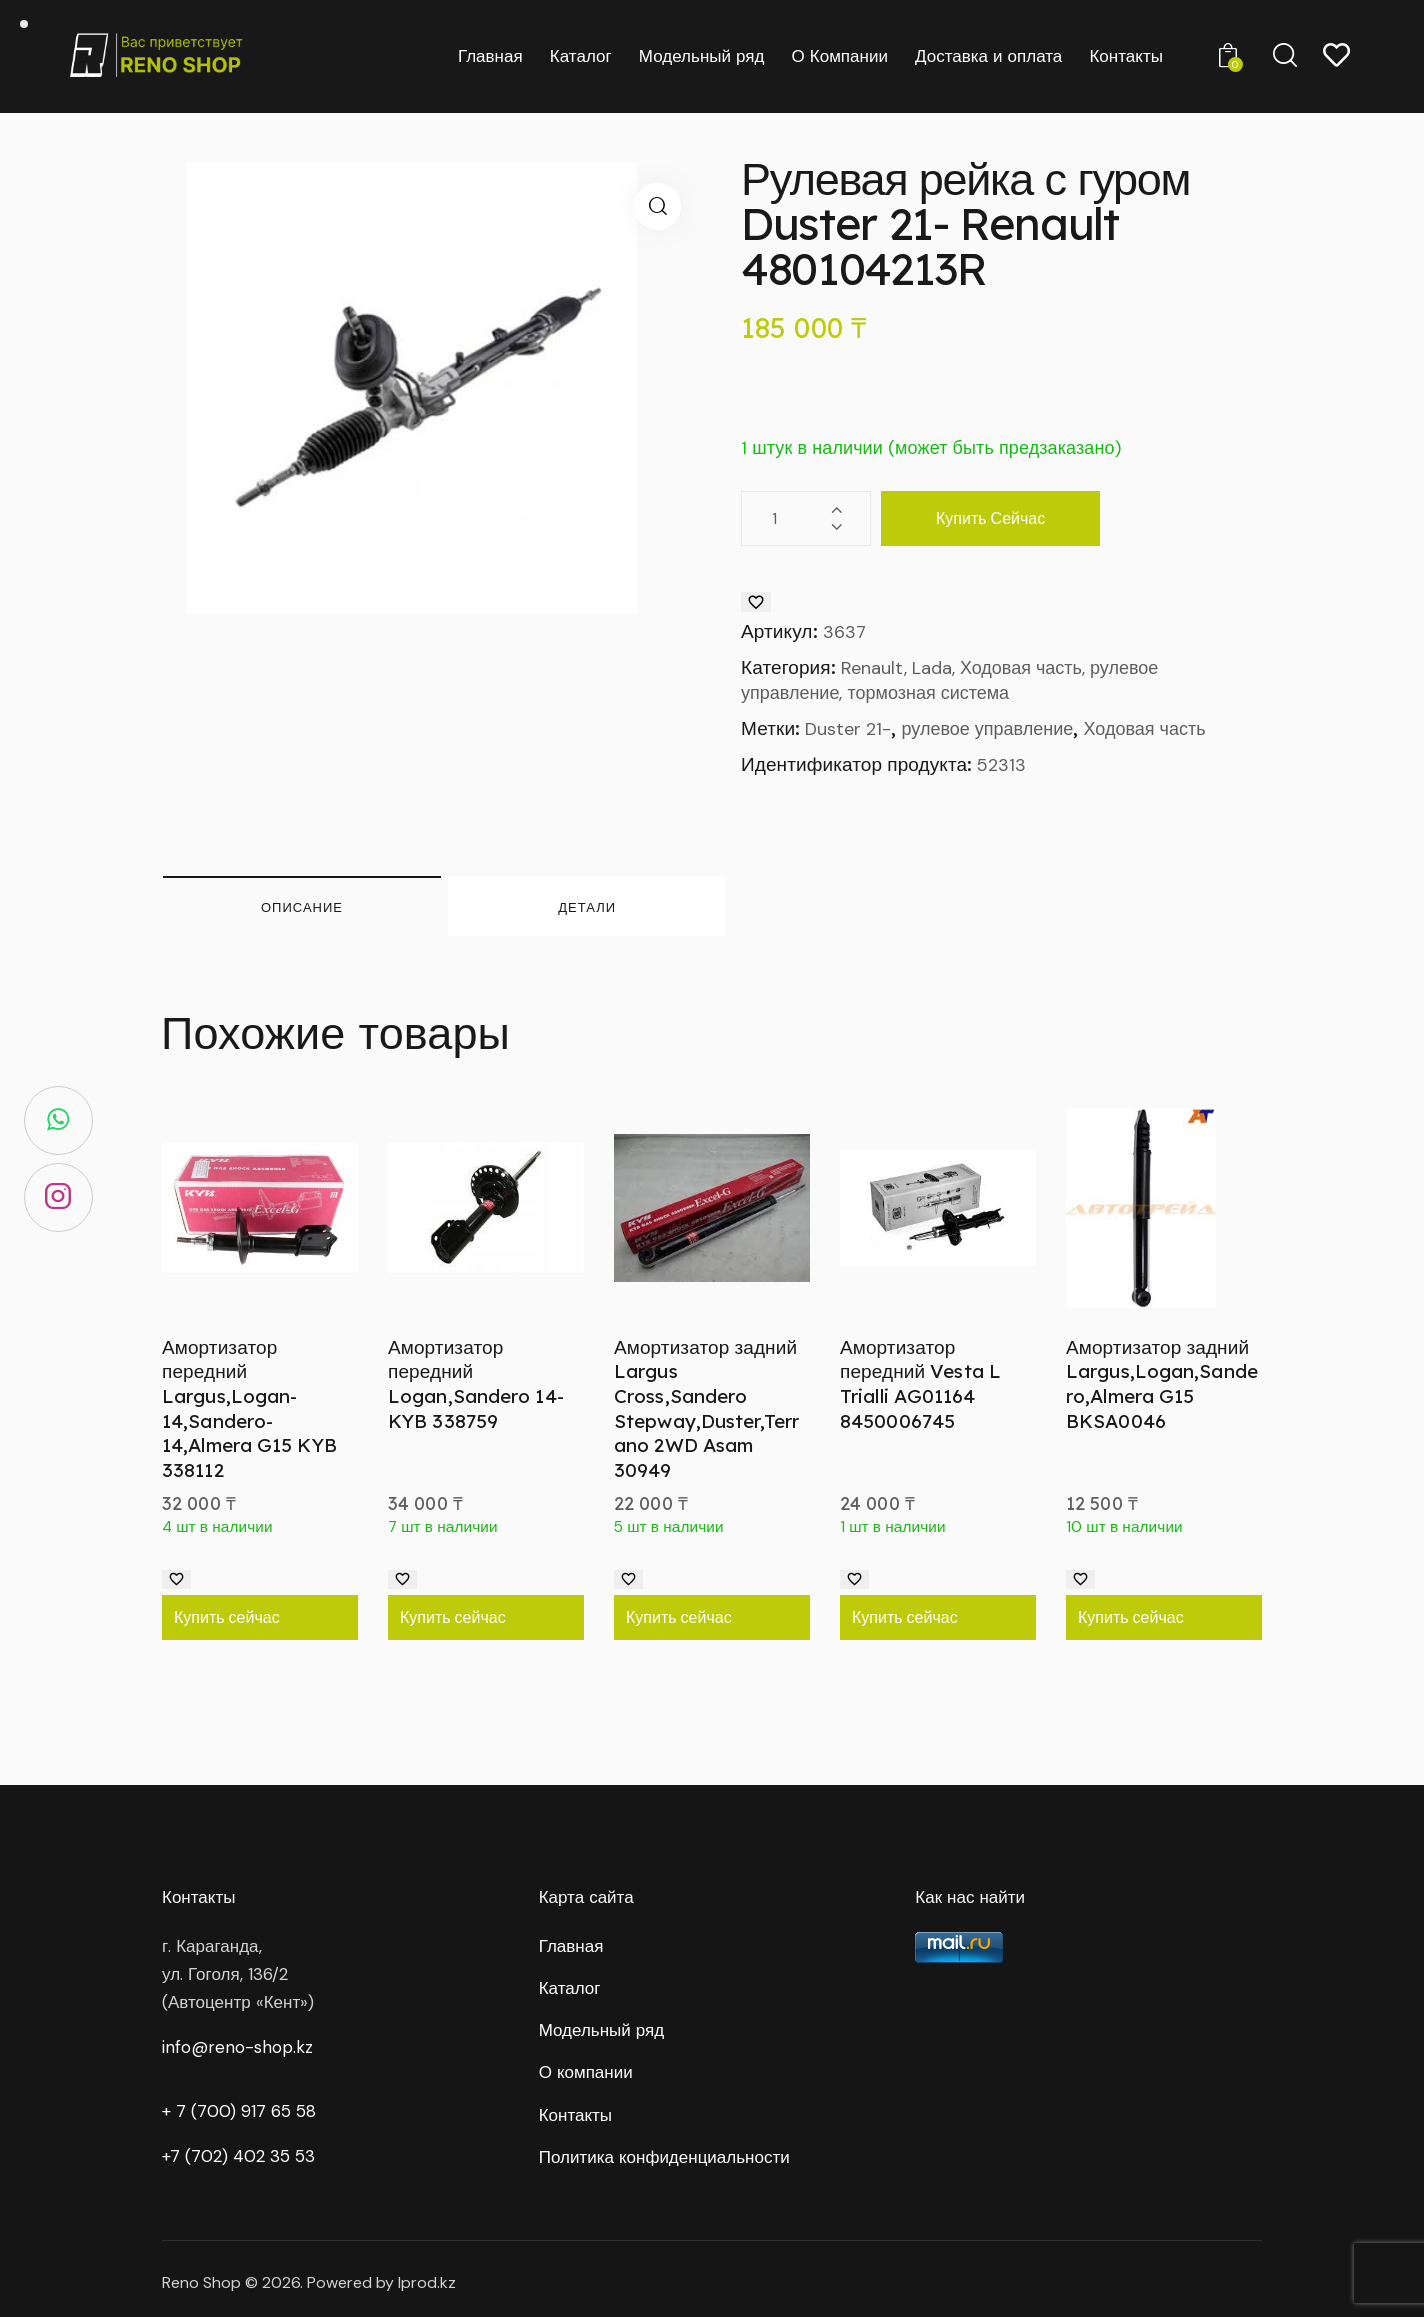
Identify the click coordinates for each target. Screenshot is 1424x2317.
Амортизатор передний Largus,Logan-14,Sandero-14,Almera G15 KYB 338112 (249, 1408)
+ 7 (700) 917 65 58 (239, 2111)
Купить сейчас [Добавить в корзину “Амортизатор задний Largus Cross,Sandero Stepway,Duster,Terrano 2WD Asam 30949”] (679, 1617)
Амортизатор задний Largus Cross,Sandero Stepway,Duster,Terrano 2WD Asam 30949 (706, 1408)
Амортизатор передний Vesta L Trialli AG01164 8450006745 (920, 1384)
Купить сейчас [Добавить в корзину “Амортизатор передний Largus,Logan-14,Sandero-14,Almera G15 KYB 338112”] (227, 1617)
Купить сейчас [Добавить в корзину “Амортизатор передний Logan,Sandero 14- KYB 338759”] (453, 1617)
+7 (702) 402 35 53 (238, 2156)
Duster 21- (848, 729)
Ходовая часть (1144, 729)
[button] (657, 206)
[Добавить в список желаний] (756, 602)
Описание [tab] (302, 907)
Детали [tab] (587, 907)
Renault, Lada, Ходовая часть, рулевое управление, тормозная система (949, 681)
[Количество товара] (806, 518)
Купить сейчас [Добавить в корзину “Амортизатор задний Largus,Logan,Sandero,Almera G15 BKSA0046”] (1131, 1617)
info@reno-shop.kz (237, 2047)
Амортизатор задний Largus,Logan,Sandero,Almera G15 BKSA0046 (1162, 1384)
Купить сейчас (990, 518)
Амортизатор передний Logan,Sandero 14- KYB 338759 (476, 1384)
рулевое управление (988, 729)
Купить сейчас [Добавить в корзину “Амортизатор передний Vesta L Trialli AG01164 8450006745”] (905, 1617)
